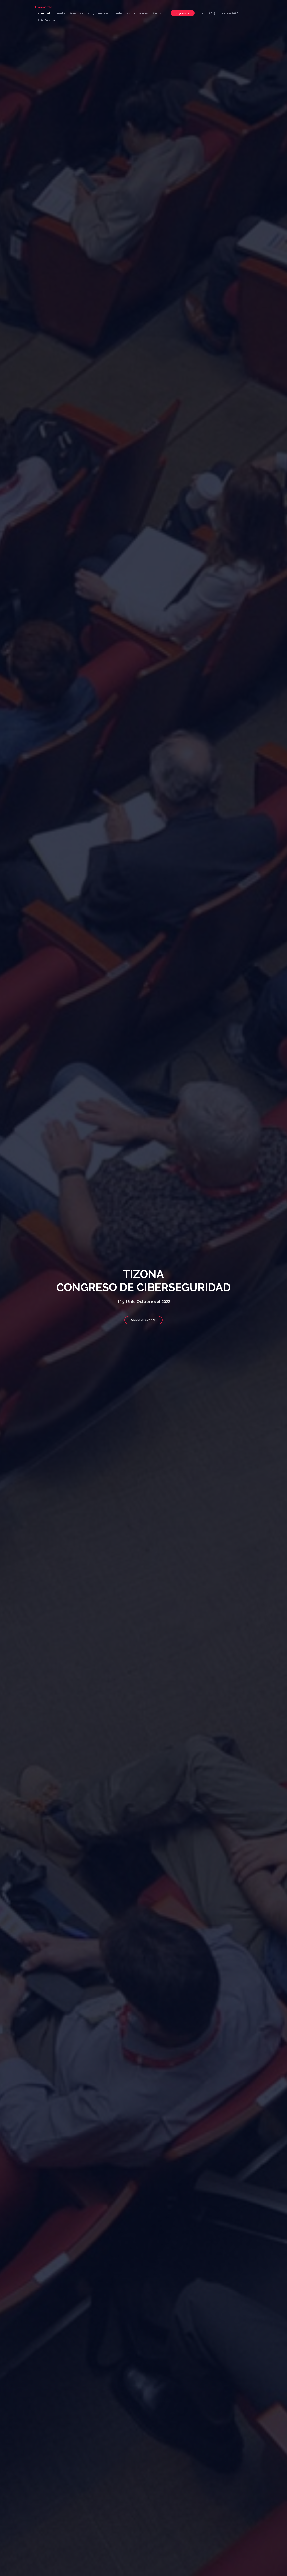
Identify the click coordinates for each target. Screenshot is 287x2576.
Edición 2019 (207, 13)
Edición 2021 (46, 20)
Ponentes (76, 13)
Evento (60, 13)
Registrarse (183, 13)
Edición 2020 (229, 13)
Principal (44, 13)
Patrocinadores (137, 13)
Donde (117, 13)
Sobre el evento (143, 1320)
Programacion (98, 13)
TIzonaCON (43, 7)
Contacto (159, 13)
